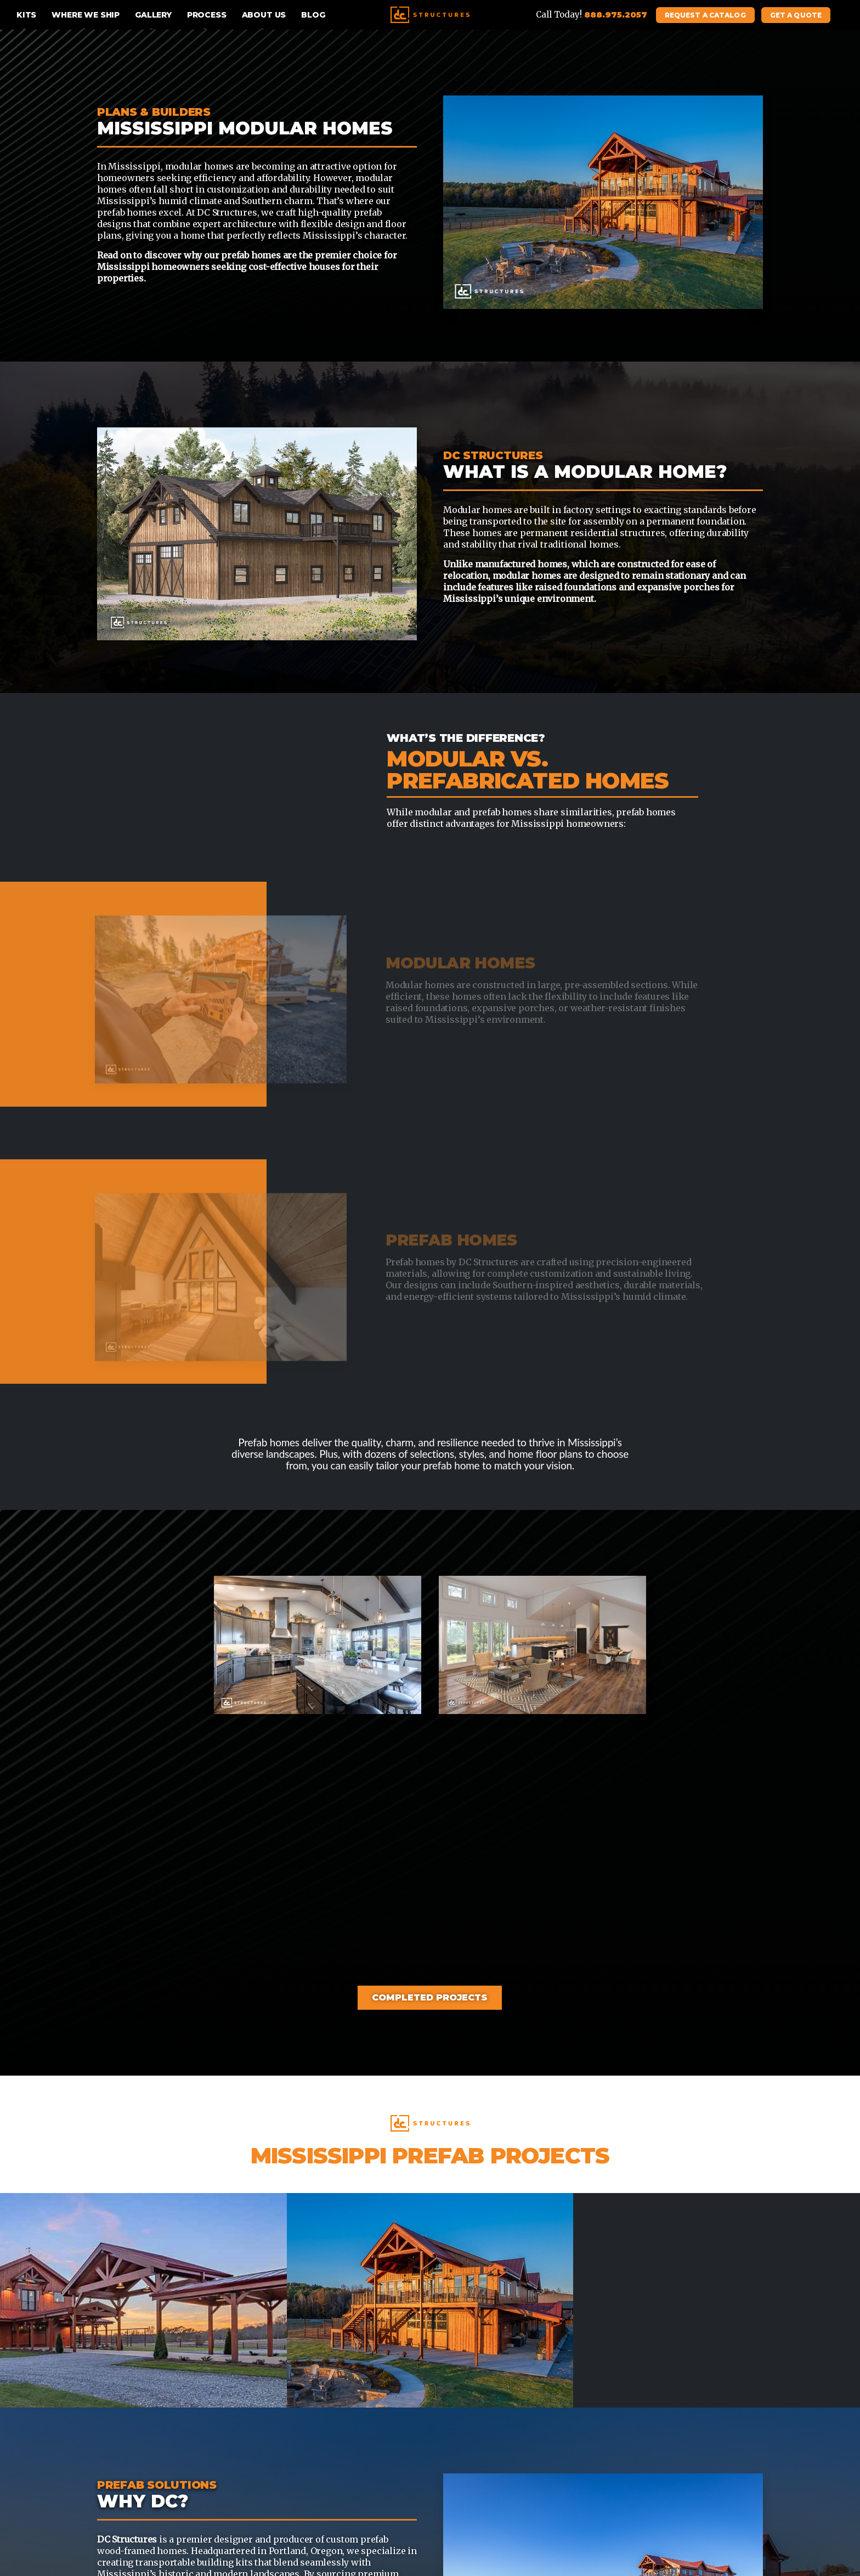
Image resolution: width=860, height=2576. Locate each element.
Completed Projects (430, 1997)
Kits (26, 15)
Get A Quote (796, 15)
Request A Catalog (705, 15)
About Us (264, 15)
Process (207, 15)
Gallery (153, 15)
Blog (313, 15)
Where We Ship (86, 15)
